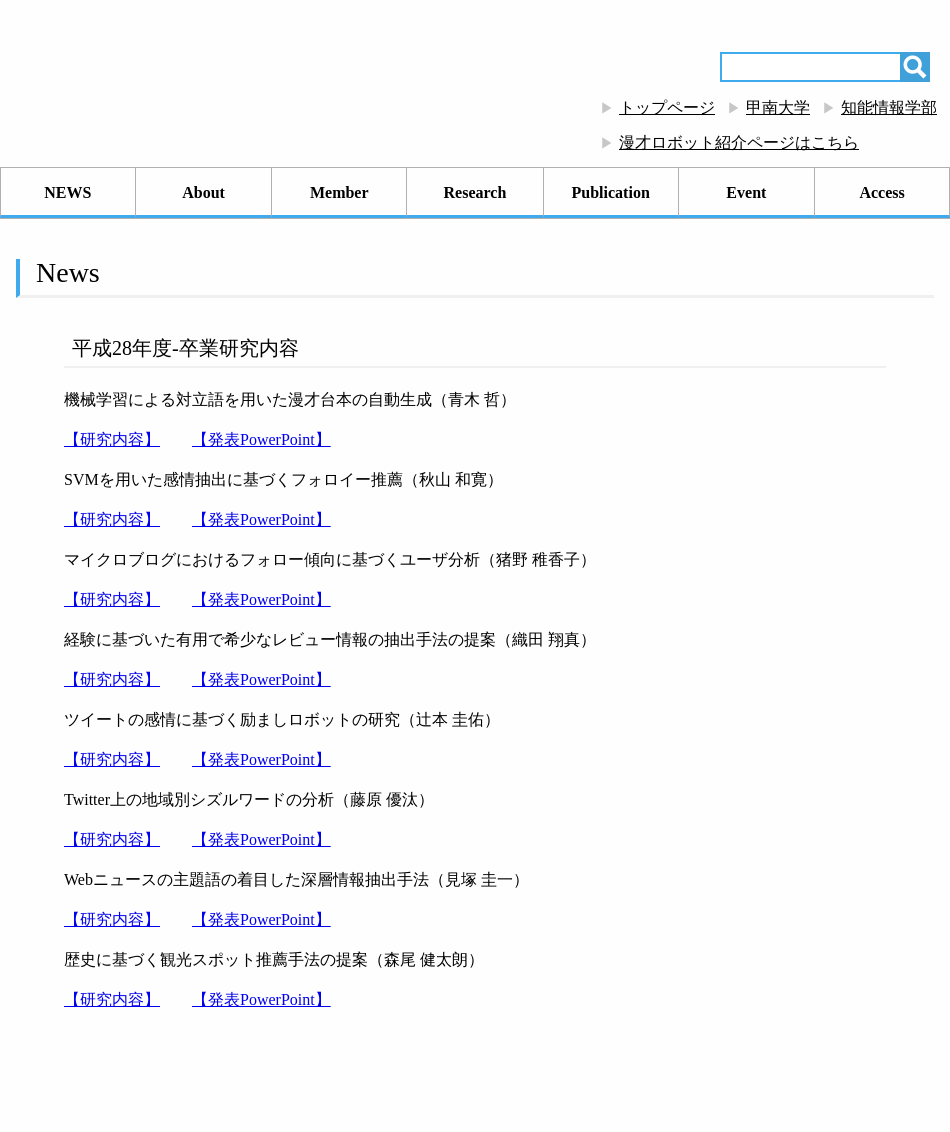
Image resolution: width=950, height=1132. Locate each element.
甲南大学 (778, 107)
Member (339, 192)
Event (746, 192)
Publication (611, 192)
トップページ (667, 107)
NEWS (67, 192)
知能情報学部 (889, 107)
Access (881, 192)
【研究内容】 (112, 439)
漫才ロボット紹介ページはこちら (739, 142)
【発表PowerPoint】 (261, 439)
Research (475, 192)
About (203, 192)
